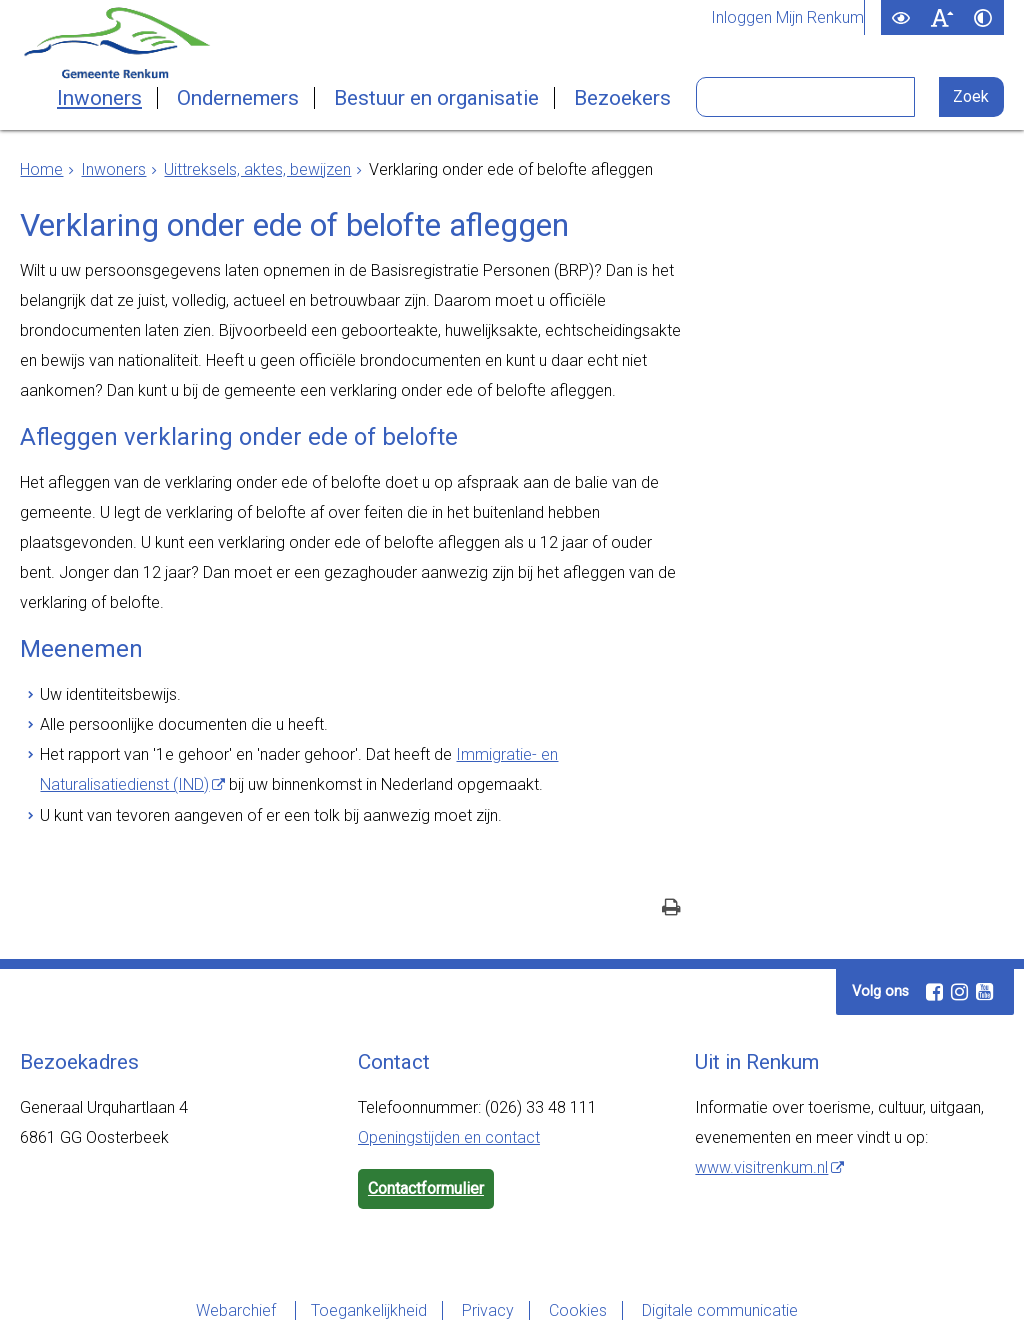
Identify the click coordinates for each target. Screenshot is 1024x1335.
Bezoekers (622, 98)
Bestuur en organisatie (436, 98)
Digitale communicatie (720, 1310)
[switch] (901, 17)
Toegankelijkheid (369, 1310)
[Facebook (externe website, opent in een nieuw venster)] (934, 992)
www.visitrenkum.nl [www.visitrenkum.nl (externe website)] (761, 1167)
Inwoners (99, 98)
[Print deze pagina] (671, 909)
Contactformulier (426, 1188)
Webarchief (238, 1310)
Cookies (578, 1310)
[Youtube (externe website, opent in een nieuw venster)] (984, 992)
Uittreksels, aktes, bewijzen (257, 169)
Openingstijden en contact (449, 1137)
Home (41, 169)
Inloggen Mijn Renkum (787, 18)
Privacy (488, 1310)
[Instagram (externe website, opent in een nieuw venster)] (959, 992)
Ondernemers (238, 98)
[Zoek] (971, 97)
